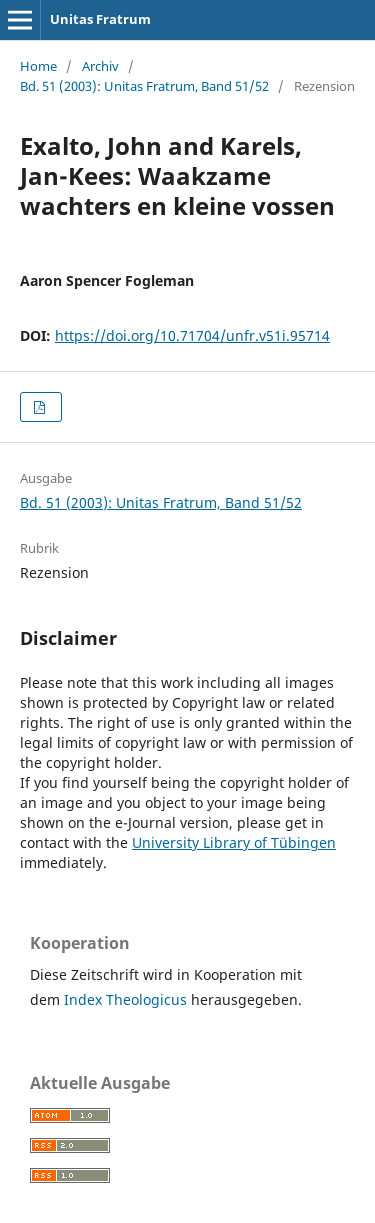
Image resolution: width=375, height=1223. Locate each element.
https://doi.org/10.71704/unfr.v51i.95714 (192, 335)
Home (38, 66)
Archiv (100, 66)
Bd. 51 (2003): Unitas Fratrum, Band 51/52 (144, 86)
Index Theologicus (127, 999)
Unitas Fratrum (100, 19)
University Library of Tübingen (234, 842)
